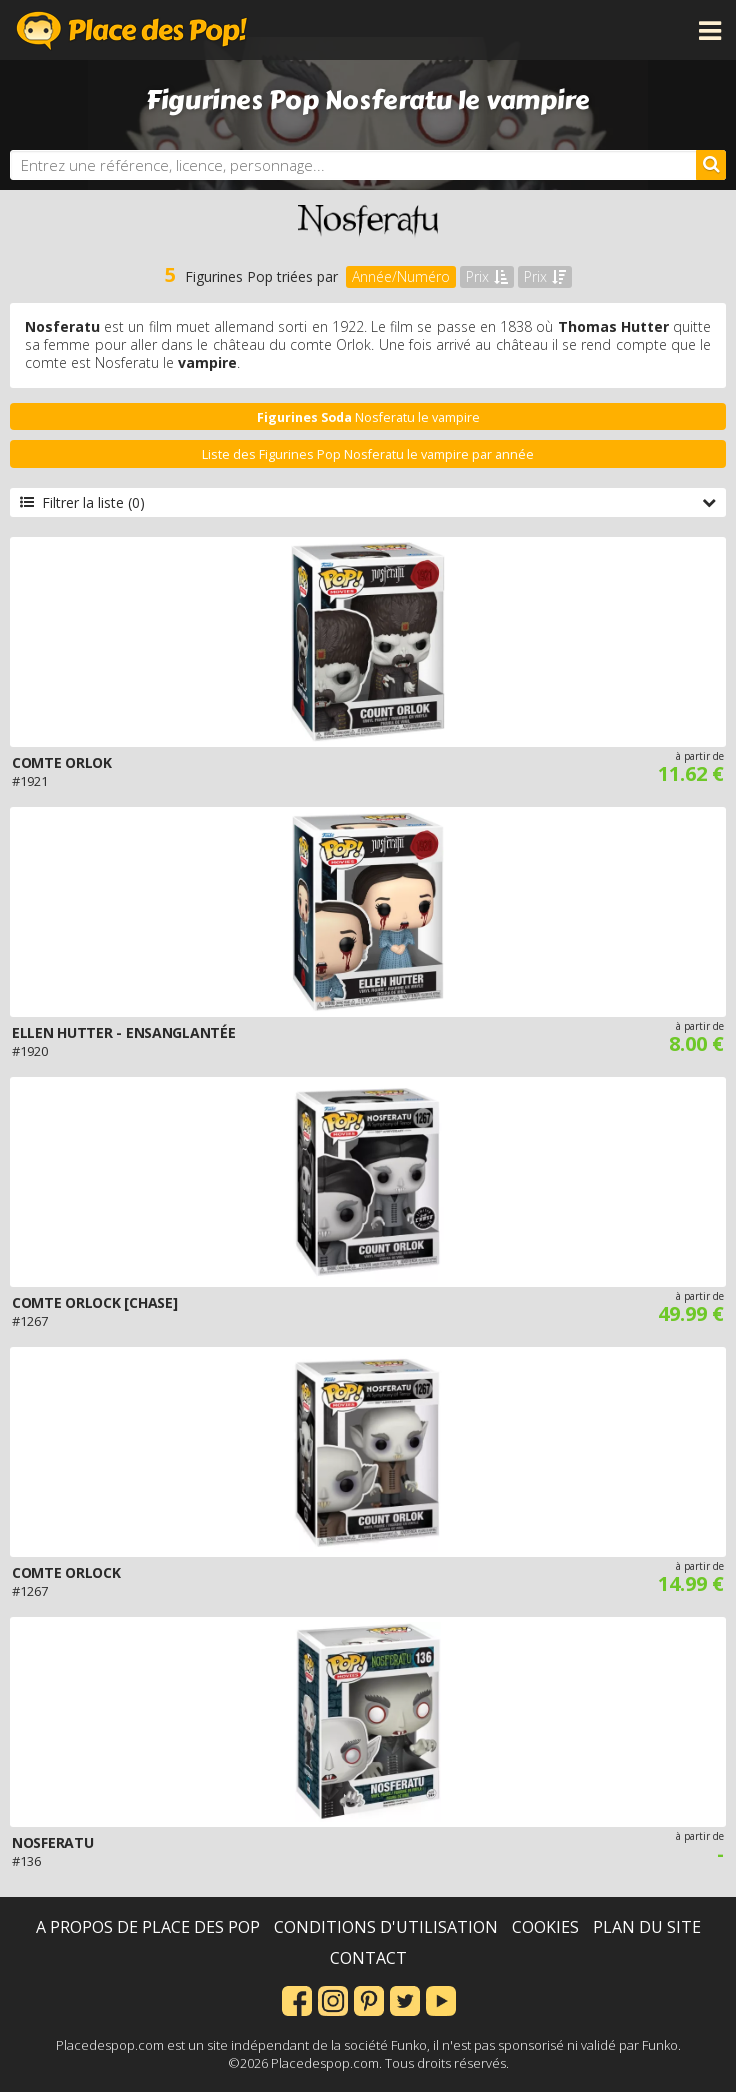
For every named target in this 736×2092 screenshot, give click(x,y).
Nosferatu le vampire (368, 417)
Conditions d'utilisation (386, 1927)
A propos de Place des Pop (148, 1927)
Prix (487, 276)
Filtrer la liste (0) (368, 502)
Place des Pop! (132, 30)
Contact (368, 1958)
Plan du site (647, 1927)
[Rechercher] (711, 165)
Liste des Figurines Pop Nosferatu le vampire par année (368, 454)
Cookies (545, 1927)
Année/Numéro (401, 276)
